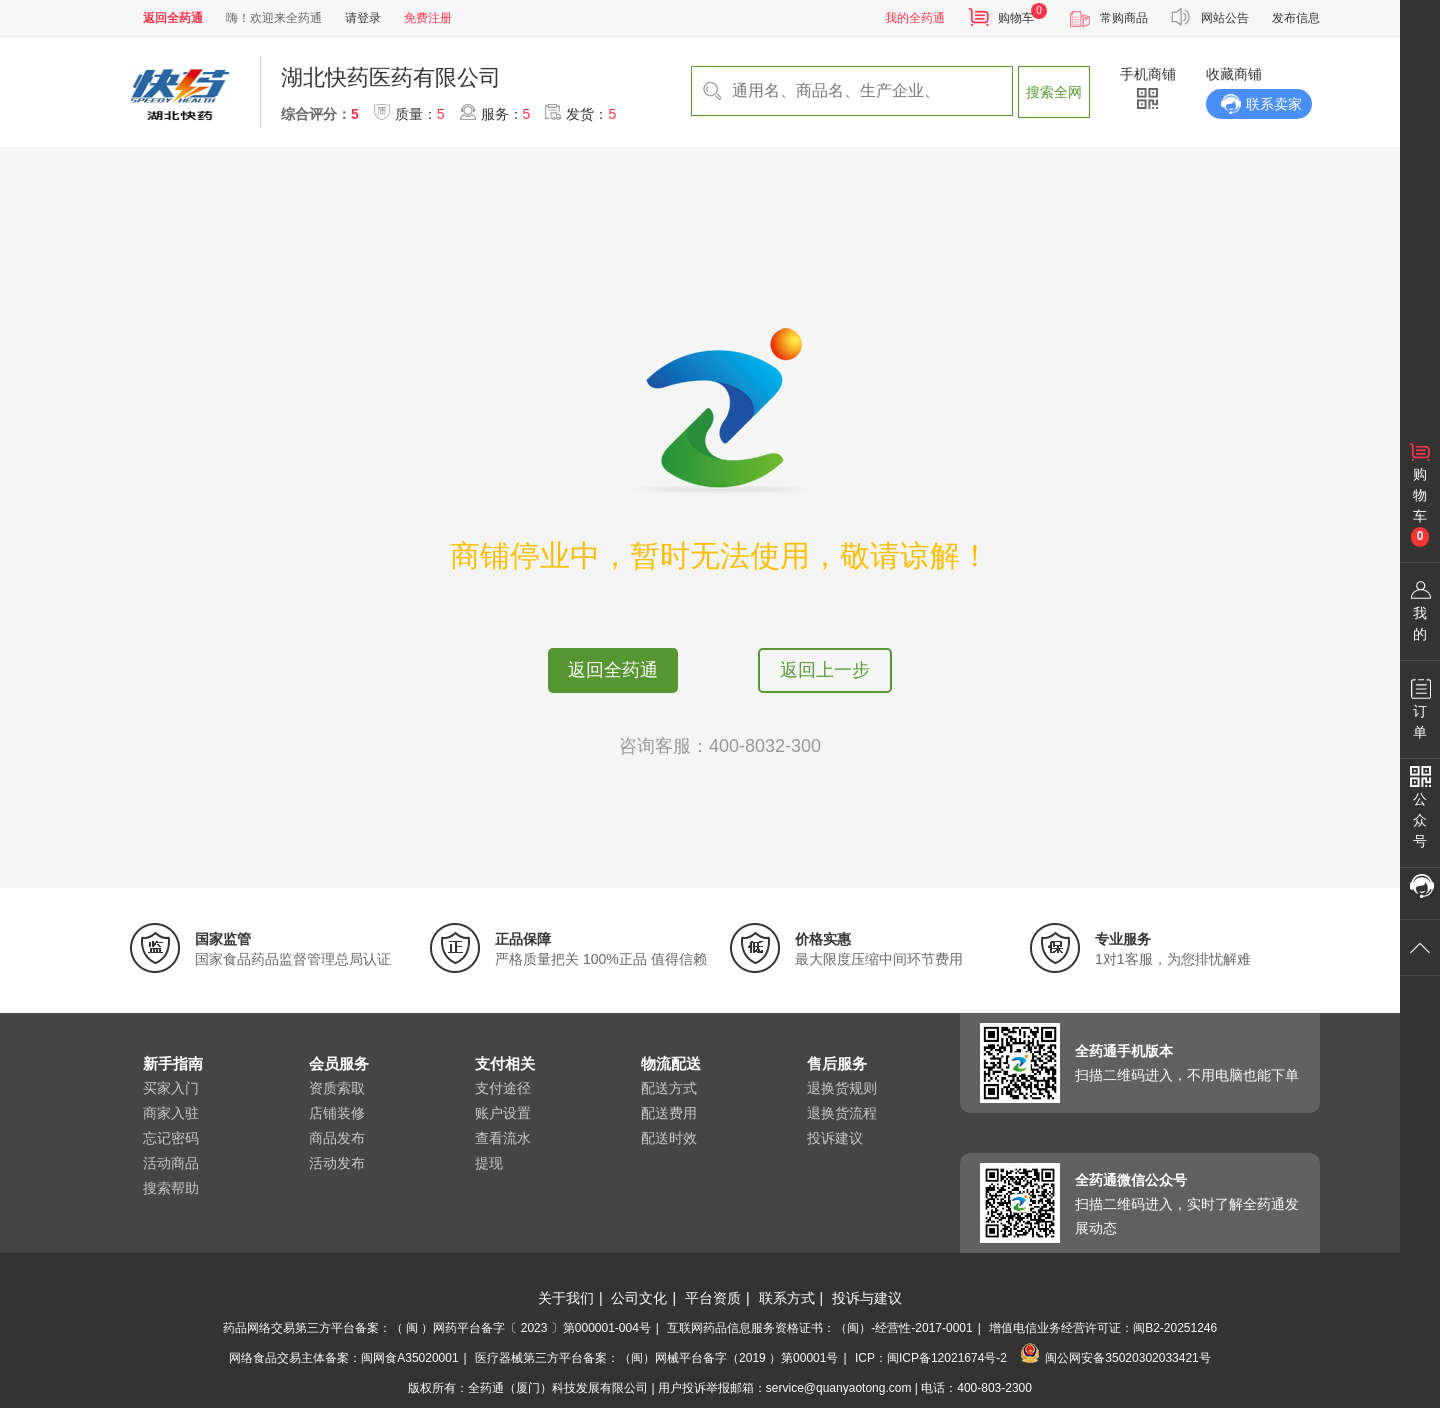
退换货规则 (842, 1088)
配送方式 (669, 1088)
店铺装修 (337, 1113)
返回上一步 (825, 670)
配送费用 (669, 1113)
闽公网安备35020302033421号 (1115, 1358)
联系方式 (787, 1298)
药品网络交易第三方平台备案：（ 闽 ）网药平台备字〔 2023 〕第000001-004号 (437, 1328)
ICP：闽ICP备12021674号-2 (931, 1358)
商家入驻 (171, 1113)
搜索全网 (1054, 92)
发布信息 (1296, 18)
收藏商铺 (1234, 74)
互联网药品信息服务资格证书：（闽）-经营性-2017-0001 (819, 1328)
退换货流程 (842, 1113)
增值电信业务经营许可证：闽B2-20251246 (1103, 1328)
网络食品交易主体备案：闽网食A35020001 (343, 1358)
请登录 (363, 18)
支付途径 (503, 1088)
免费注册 (428, 18)
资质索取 (337, 1088)
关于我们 (566, 1298)
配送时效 (669, 1138)
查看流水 (503, 1138)
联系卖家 (1274, 104)
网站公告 (1225, 18)
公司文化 (639, 1298)
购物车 (1016, 18)
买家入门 (171, 1088)
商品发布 (337, 1138)
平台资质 (713, 1298)
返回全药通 (613, 670)
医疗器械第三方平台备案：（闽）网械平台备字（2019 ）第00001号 (656, 1358)
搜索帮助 (171, 1188)
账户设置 (503, 1113)
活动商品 (171, 1163)
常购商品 (1124, 18)
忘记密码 (171, 1138)
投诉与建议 (867, 1298)
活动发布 (337, 1163)
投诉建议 (835, 1138)
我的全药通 (915, 18)
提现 (489, 1163)
